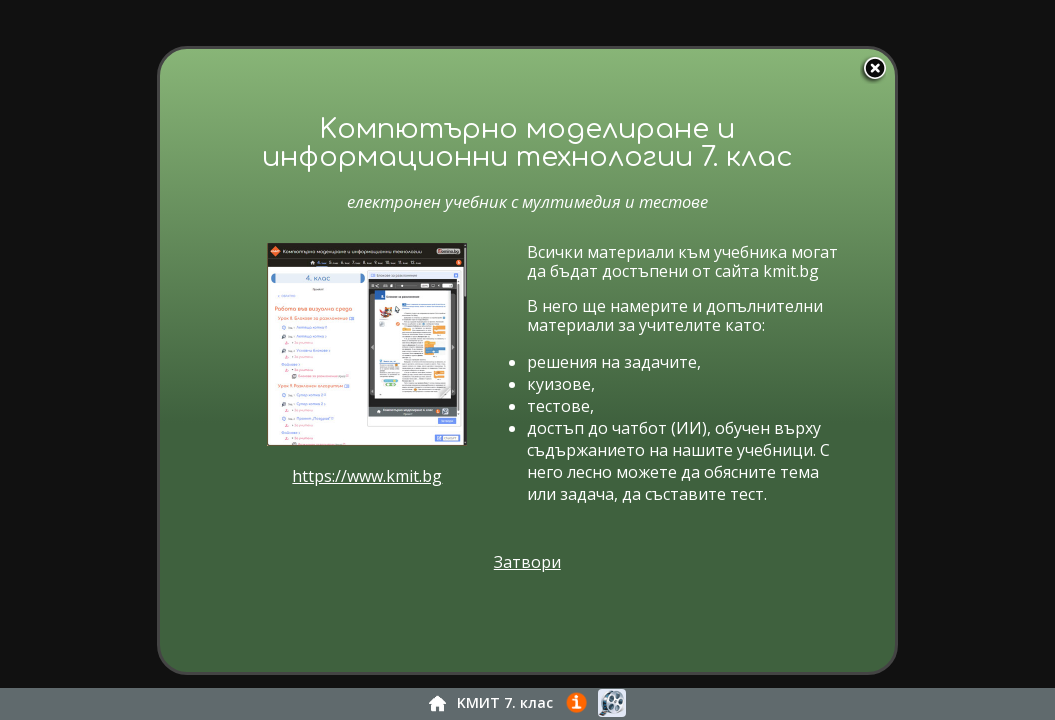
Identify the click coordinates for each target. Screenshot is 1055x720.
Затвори (539, 586)
